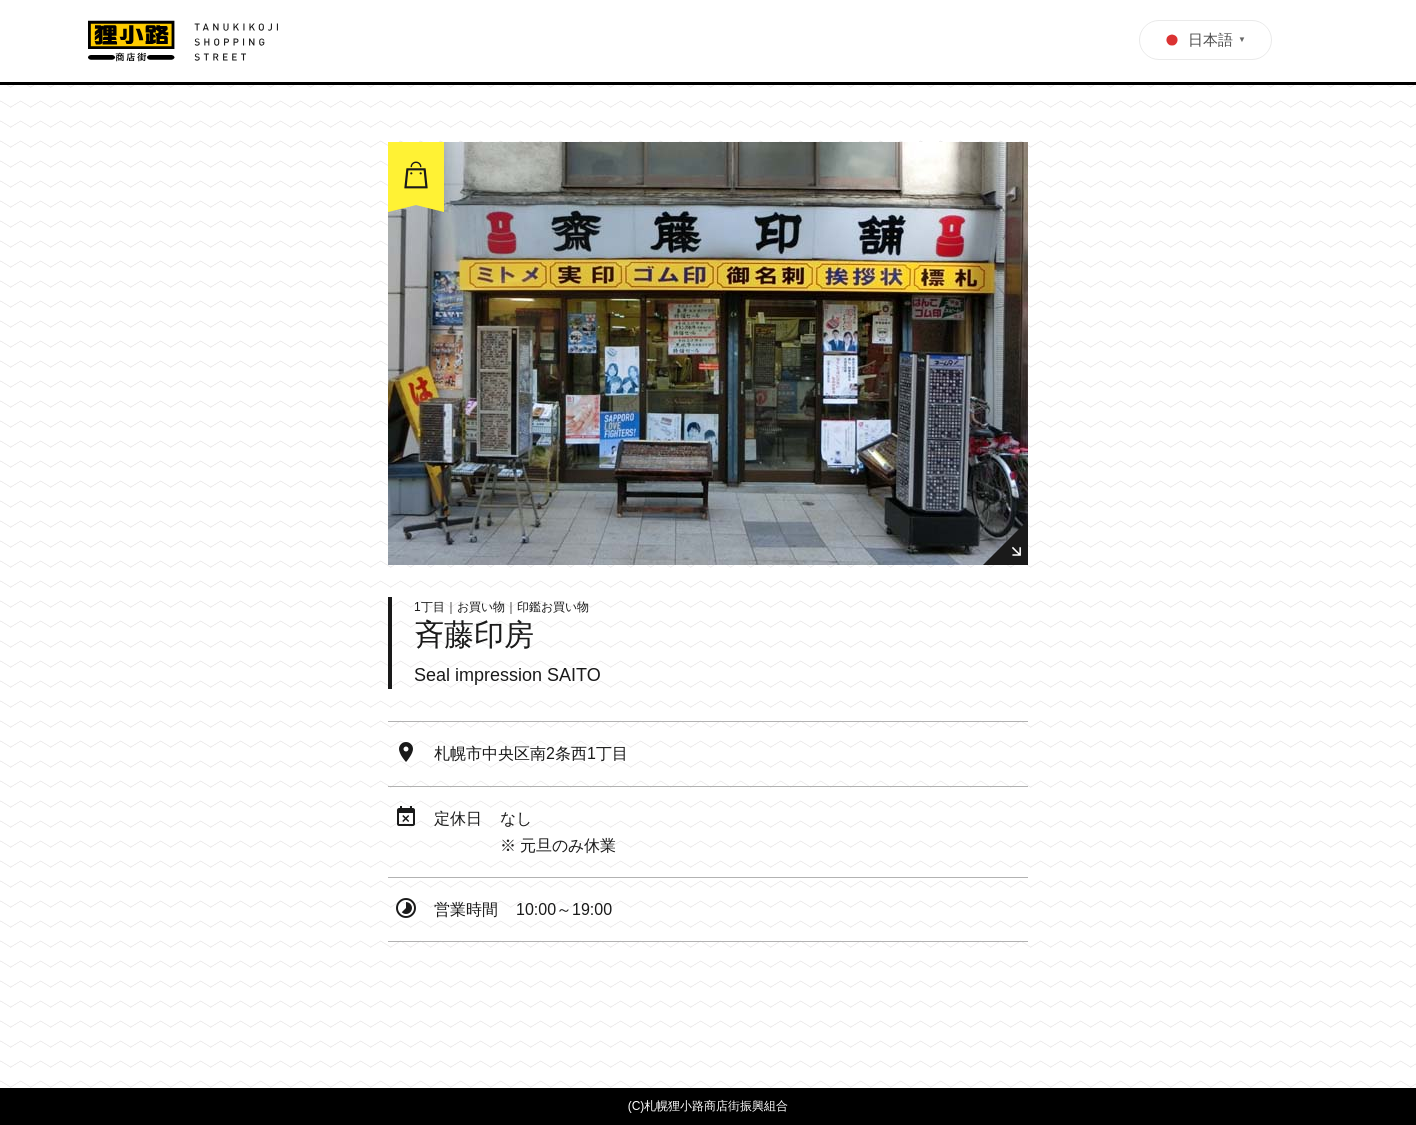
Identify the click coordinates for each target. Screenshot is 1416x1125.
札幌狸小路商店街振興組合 (716, 1106)
